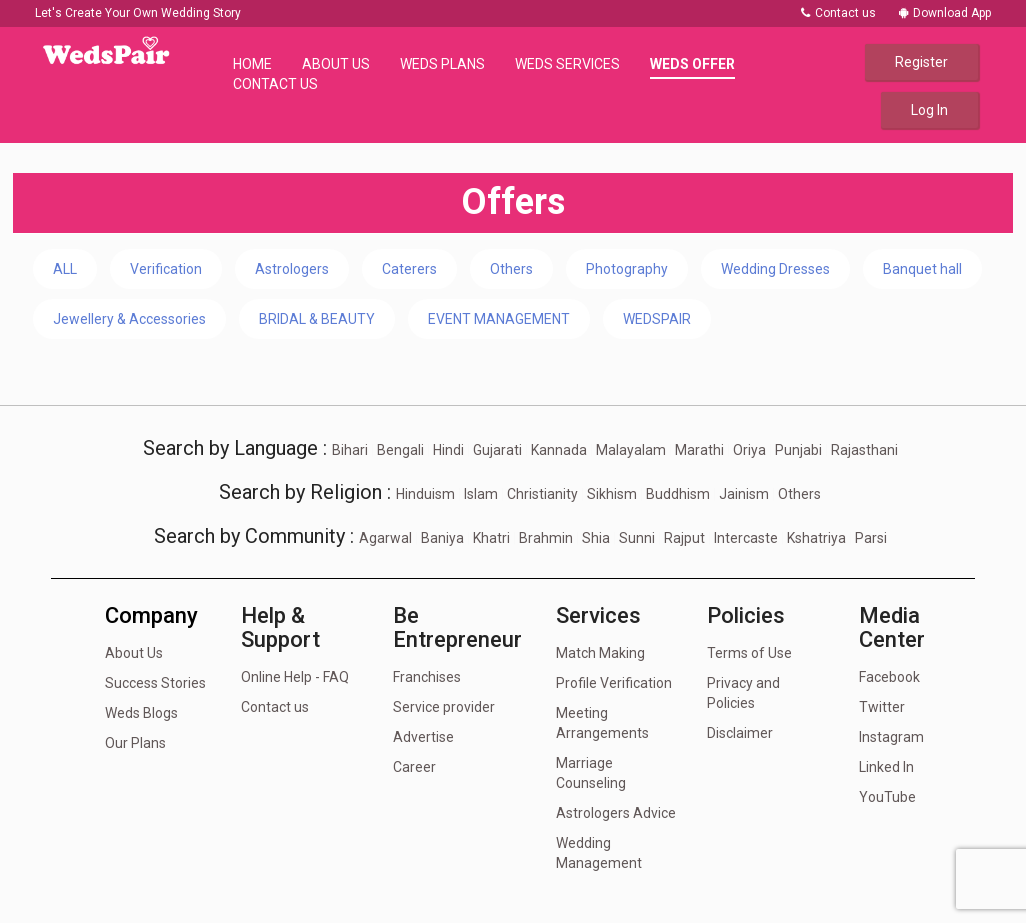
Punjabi (798, 450)
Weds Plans (442, 64)
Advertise (423, 737)
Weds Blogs (141, 713)
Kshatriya (816, 538)
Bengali (400, 450)
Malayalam (631, 450)
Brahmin (546, 538)
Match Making (600, 653)
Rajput (684, 538)
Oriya (749, 450)
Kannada (559, 450)
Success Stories (155, 683)
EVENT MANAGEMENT (499, 319)
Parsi (871, 538)
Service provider (444, 707)
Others (511, 269)
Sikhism (612, 494)
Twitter (882, 707)
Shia (596, 538)
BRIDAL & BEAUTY (317, 319)
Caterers (409, 269)
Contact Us (275, 84)
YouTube (887, 797)
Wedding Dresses (775, 269)
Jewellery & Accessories (129, 319)
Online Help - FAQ (295, 677)
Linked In (886, 767)
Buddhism (678, 494)
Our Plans (135, 743)
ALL (65, 269)
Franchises (427, 677)
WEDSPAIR (657, 319)
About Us (336, 64)
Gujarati (497, 450)
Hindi (448, 450)
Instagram (891, 737)
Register (921, 62)
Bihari (350, 450)
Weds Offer (692, 64)
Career (414, 767)
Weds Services (567, 64)
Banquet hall (922, 269)
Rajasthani (864, 450)
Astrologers (292, 269)
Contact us (838, 13)
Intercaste (746, 538)
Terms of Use (749, 653)
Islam (481, 494)
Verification (166, 269)
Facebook (889, 677)
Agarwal (385, 538)
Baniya (442, 538)
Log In (929, 110)
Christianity (542, 494)
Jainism (744, 494)
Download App (945, 13)
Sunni (637, 538)
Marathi (699, 450)
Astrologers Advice (616, 813)
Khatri (491, 538)
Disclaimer (740, 733)
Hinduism (425, 494)
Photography (627, 269)
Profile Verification (614, 683)
